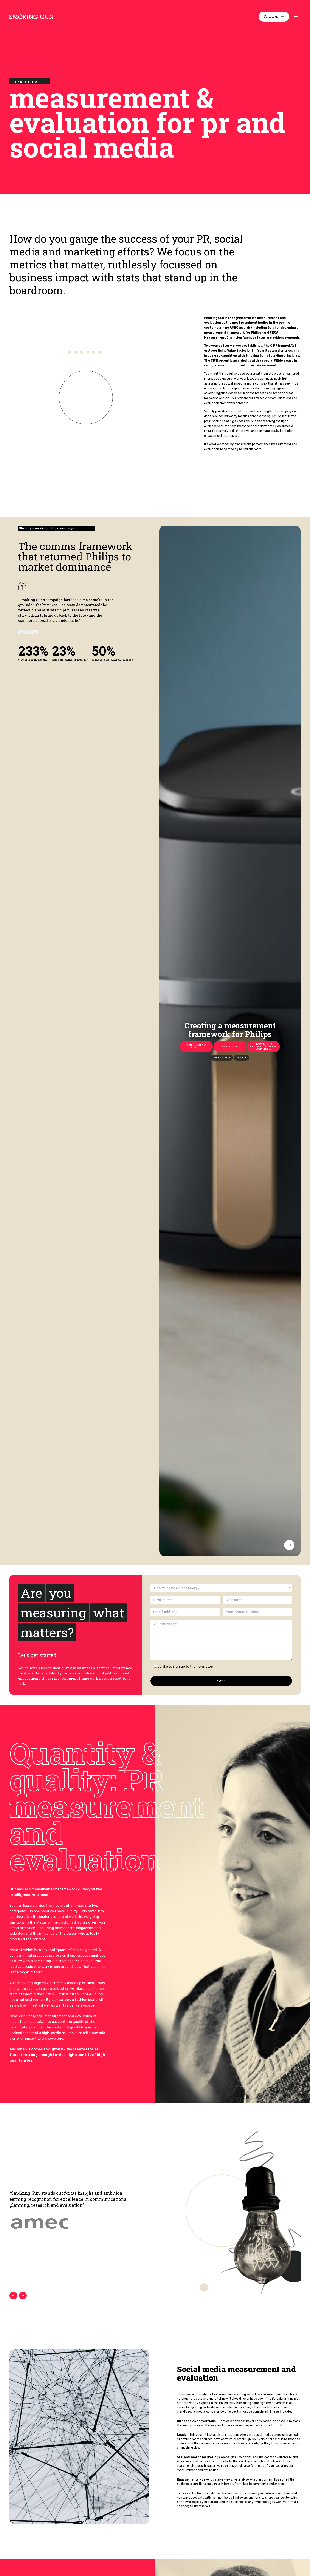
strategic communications (272, 398)
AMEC (234, 327)
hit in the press (271, 373)
